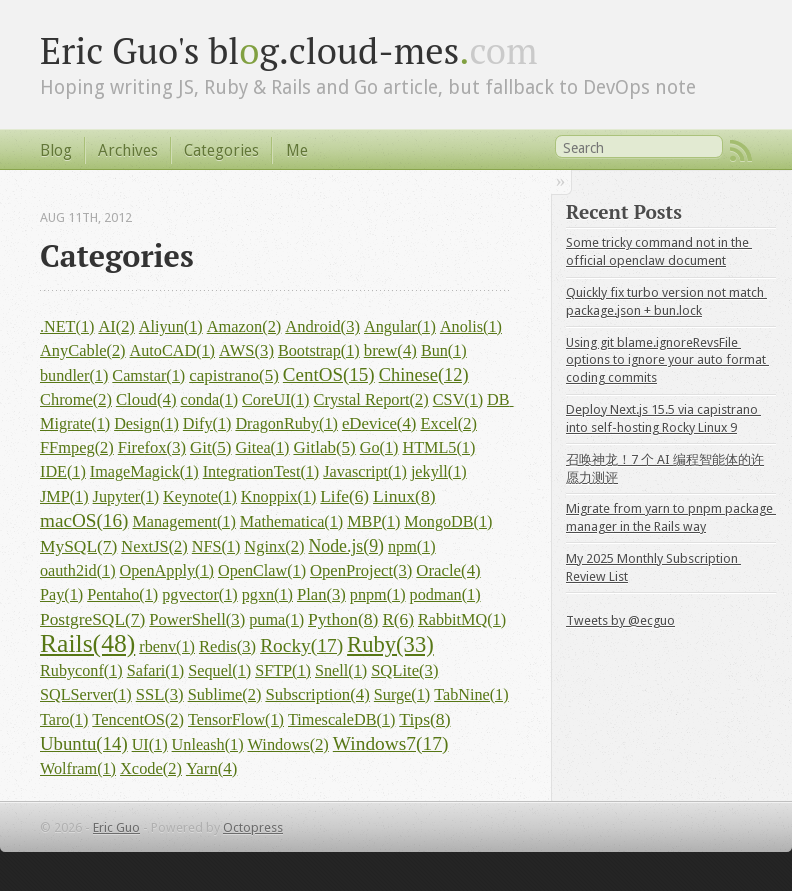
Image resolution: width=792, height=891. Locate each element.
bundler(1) (74, 376)
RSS (741, 151)
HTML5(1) (438, 448)
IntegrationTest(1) (261, 472)
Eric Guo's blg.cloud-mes (288, 50)
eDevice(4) (379, 423)
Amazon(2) (244, 326)
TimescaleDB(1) (341, 720)
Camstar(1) (148, 376)
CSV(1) (458, 400)
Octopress (253, 827)
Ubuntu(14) (84, 743)
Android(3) (322, 326)
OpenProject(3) (361, 570)
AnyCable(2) (83, 350)
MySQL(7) (78, 546)
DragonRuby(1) (286, 424)
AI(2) (116, 326)
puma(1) (276, 620)
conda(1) (210, 400)
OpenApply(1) (167, 571)
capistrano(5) (234, 375)
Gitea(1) (263, 448)
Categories (221, 150)
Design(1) (146, 424)
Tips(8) (424, 719)
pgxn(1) (267, 595)
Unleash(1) (208, 745)
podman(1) (445, 595)
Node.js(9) (346, 546)
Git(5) (211, 447)
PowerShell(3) (197, 619)
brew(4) (390, 350)
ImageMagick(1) (144, 472)
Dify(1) (207, 424)
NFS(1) (216, 547)
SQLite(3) (404, 670)
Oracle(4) (448, 570)
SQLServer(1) (86, 695)
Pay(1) (61, 595)
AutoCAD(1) (172, 351)
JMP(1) (64, 497)
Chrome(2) (76, 399)
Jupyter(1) (126, 497)
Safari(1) (156, 671)
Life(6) (344, 496)
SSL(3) (160, 694)
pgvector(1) (200, 595)
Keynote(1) (200, 497)
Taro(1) (64, 720)
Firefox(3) (152, 447)
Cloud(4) (146, 399)
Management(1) (183, 522)
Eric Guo (116, 827)
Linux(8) (404, 496)
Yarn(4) (211, 768)
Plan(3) (321, 594)
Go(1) (379, 448)
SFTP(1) (283, 671)
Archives (128, 150)
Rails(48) (87, 643)
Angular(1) (400, 327)
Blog (56, 150)
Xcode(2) (151, 768)
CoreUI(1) (275, 400)
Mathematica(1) (291, 522)
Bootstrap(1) (319, 351)
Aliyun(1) (171, 327)
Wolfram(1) (78, 769)
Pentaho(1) (122, 595)
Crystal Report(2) (370, 399)
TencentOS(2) (138, 719)
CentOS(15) (329, 374)
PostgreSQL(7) (92, 619)
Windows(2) (288, 744)
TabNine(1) (471, 695)
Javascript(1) (365, 472)
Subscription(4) (317, 694)
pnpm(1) (378, 595)
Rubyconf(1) (81, 671)
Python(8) (343, 619)
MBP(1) (373, 522)
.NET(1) (67, 327)
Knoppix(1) (279, 497)
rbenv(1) (167, 647)
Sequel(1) (219, 671)
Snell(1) (341, 671)
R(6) (398, 619)
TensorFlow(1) (236, 720)
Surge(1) (402, 695)
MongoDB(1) (448, 522)
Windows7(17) (391, 743)
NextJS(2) (154, 546)
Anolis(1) (471, 327)
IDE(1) (63, 472)
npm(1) (412, 547)
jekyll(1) (439, 472)
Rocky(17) (301, 645)
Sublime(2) (225, 694)
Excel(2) (448, 423)
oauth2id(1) (78, 571)
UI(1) (150, 745)
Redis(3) (227, 646)
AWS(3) (246, 350)
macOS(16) (84, 520)
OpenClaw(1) (262, 571)
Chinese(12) (424, 375)
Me (297, 150)
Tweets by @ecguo (620, 620)
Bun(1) (444, 351)
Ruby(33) (390, 644)
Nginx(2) (274, 546)
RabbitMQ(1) (462, 620)
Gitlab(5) (324, 447)
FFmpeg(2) (77, 447)
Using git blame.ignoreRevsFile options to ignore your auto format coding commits (667, 360)
